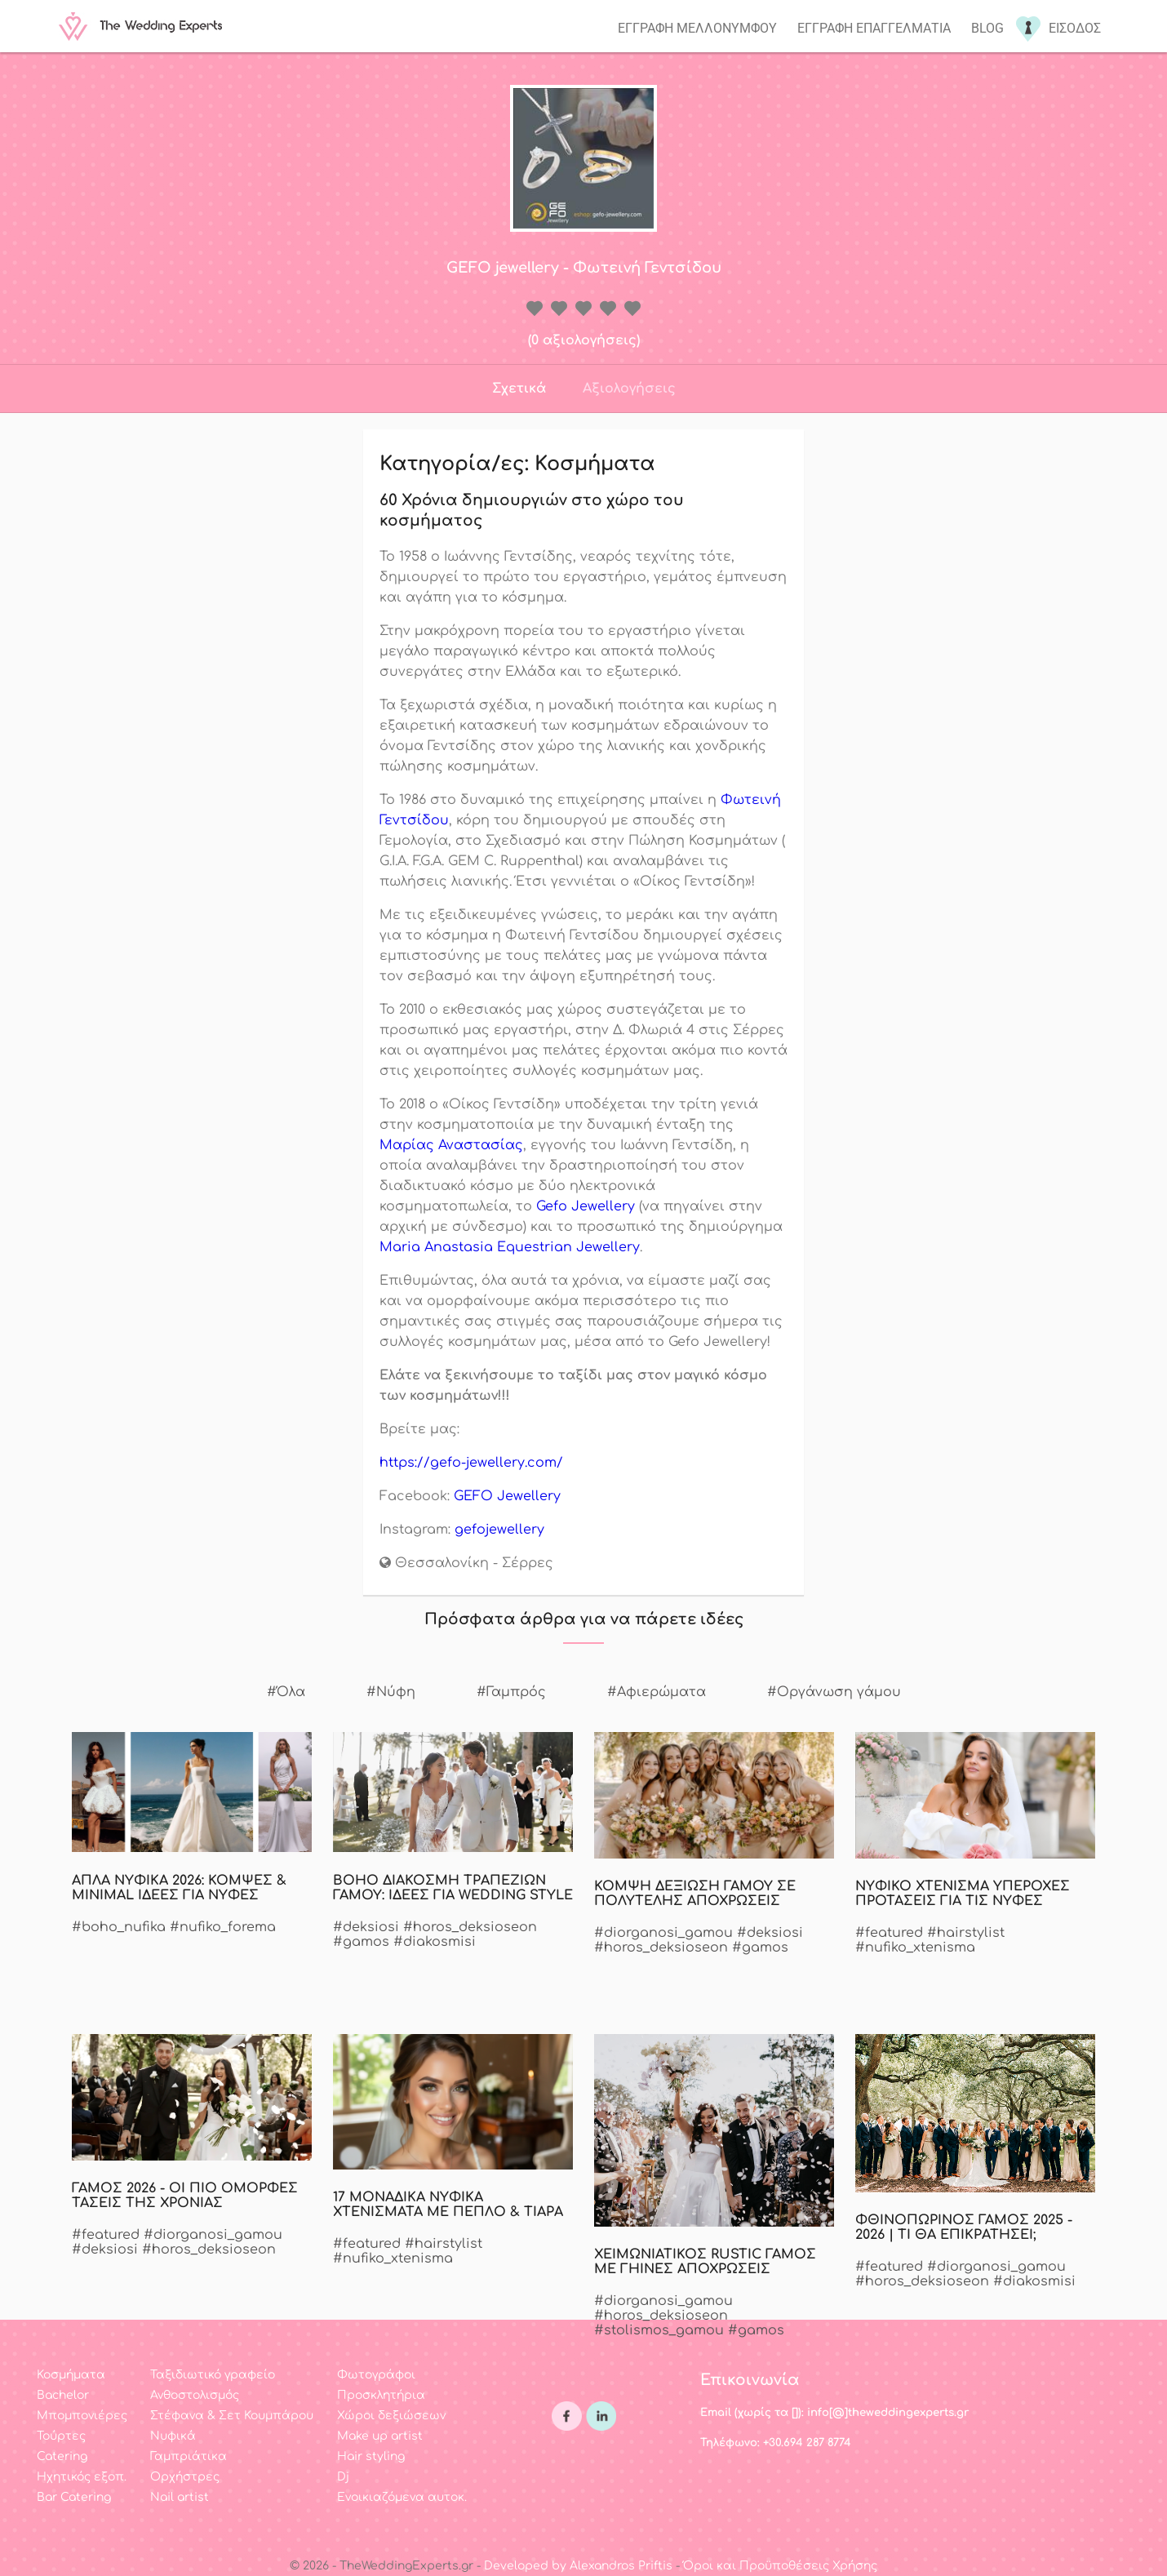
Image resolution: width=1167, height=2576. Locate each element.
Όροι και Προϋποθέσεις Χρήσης (780, 2566)
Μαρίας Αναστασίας (451, 1145)
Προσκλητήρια (381, 2395)
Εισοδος (1075, 28)
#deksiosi (366, 1927)
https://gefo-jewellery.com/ (471, 1462)
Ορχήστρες (185, 2477)
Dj (343, 2477)
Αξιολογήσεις (629, 388)
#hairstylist (966, 1932)
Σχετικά (519, 388)
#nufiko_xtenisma (915, 1947)
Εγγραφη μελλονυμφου (697, 28)
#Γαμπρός (511, 1692)
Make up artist (380, 2436)
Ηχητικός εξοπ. (81, 2477)
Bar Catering (74, 2497)
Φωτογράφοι (376, 2375)
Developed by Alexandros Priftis (578, 2566)
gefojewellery (499, 1529)
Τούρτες (61, 2436)
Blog (987, 28)
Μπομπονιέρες (82, 2415)
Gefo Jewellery (585, 1206)
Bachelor (63, 2395)
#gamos (361, 1941)
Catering (62, 2456)
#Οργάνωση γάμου (834, 1692)
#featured (889, 1932)
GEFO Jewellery (507, 1496)
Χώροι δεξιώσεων (391, 2415)
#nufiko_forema (223, 1927)
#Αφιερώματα (656, 1692)
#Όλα (286, 1692)
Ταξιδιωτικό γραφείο (212, 2375)
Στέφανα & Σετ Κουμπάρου (231, 2415)
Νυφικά (173, 2436)
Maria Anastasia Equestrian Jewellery (509, 1247)
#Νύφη (390, 1692)
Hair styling (371, 2456)
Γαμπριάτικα (188, 2456)
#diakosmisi (434, 1941)
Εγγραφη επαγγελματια (874, 28)
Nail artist (179, 2497)
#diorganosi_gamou (663, 1932)
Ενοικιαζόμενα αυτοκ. (402, 2497)
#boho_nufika (119, 1927)
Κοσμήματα (71, 2375)
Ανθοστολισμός (194, 2395)
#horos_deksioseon (470, 1927)
